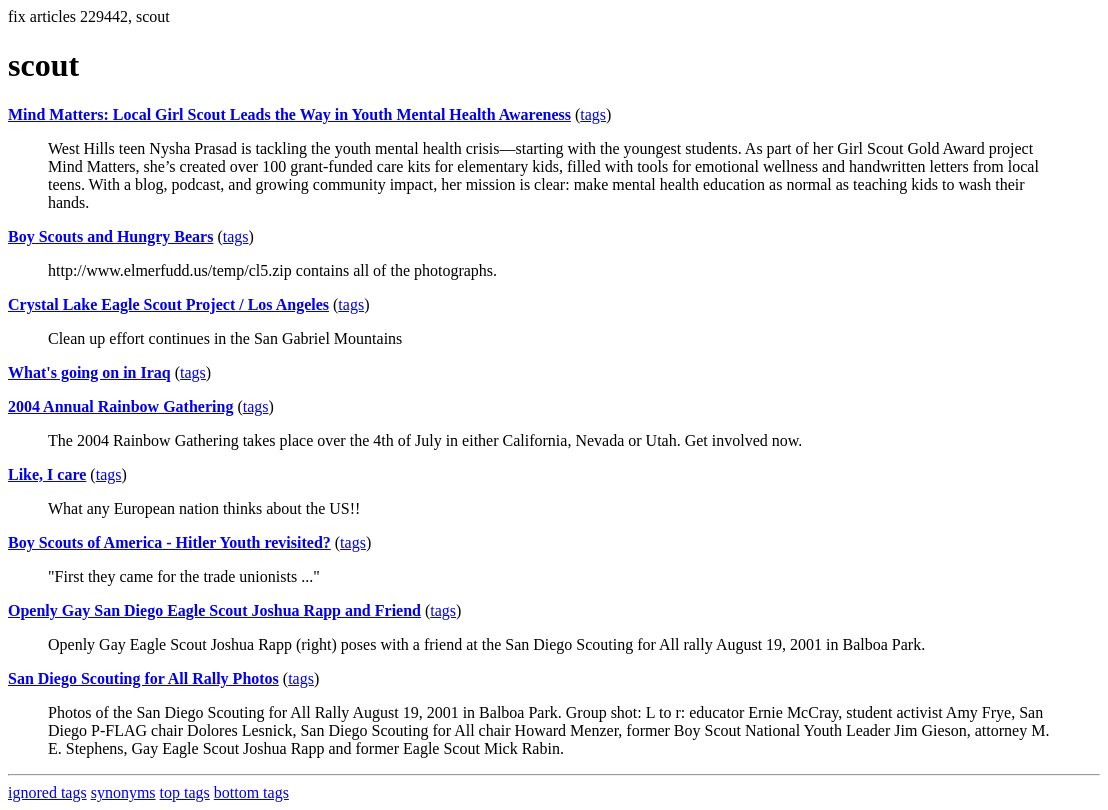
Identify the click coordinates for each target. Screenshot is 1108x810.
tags (593, 114)
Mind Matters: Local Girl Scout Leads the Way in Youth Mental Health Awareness (289, 114)
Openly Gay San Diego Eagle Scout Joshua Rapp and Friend (214, 610)
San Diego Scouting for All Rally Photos (143, 678)
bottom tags (251, 792)
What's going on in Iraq (89, 372)
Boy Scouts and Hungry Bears (110, 236)
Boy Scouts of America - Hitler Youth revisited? (169, 542)
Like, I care (47, 474)
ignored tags (47, 792)
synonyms (123, 792)
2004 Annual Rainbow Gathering (120, 406)
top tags (185, 792)
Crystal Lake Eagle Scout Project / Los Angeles (168, 304)
